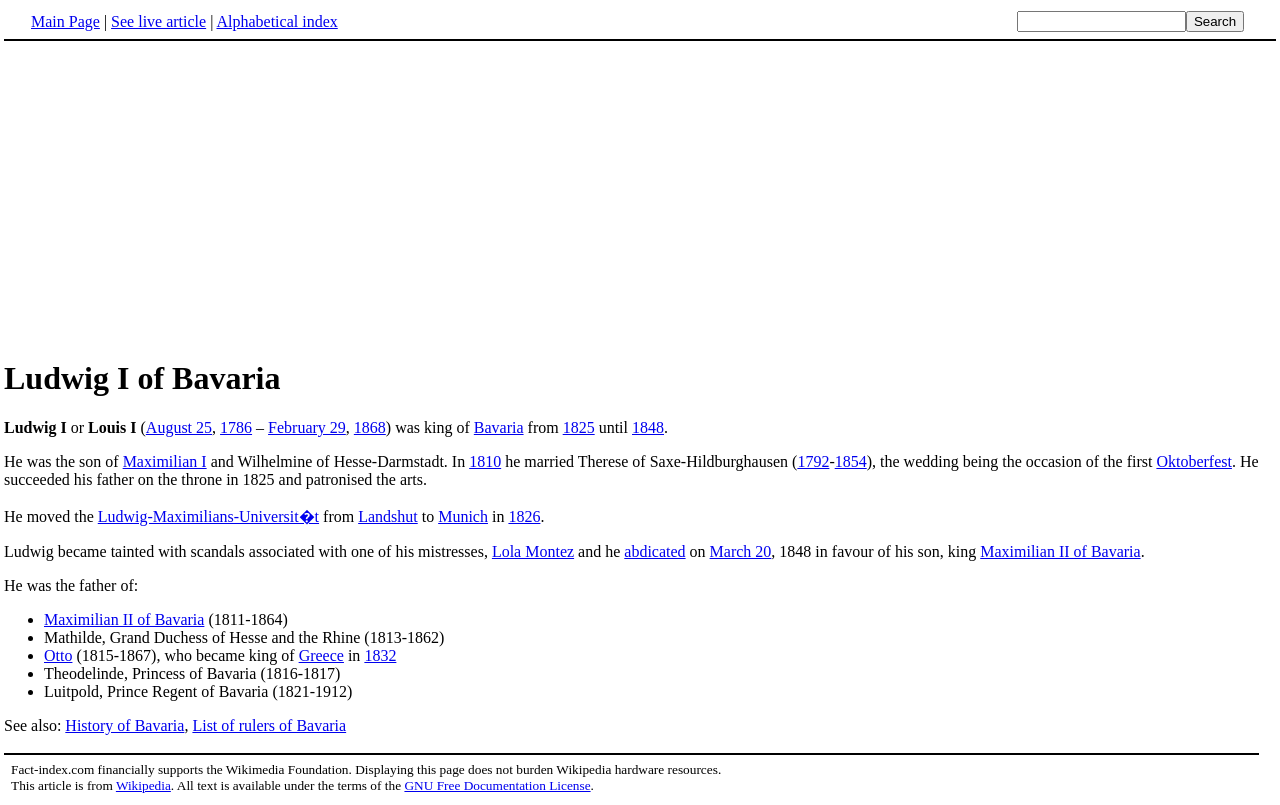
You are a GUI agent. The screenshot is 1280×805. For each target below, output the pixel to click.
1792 (813, 461)
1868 (370, 427)
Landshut (388, 516)
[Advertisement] (172, 199)
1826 (524, 516)
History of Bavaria (124, 725)
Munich (463, 516)
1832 (380, 655)
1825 (579, 427)
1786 (236, 427)
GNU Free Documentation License (497, 785)
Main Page (65, 21)
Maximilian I (165, 461)
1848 (648, 427)
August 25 (179, 427)
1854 (851, 461)
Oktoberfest (1194, 461)
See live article (158, 21)
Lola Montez (533, 551)
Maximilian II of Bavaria (1060, 551)
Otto (58, 655)
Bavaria (499, 427)
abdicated (654, 551)
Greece (321, 655)
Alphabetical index (276, 21)
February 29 (307, 427)
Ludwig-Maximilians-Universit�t (208, 516)
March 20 (741, 551)
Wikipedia (143, 785)
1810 (485, 461)
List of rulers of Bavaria (269, 725)
